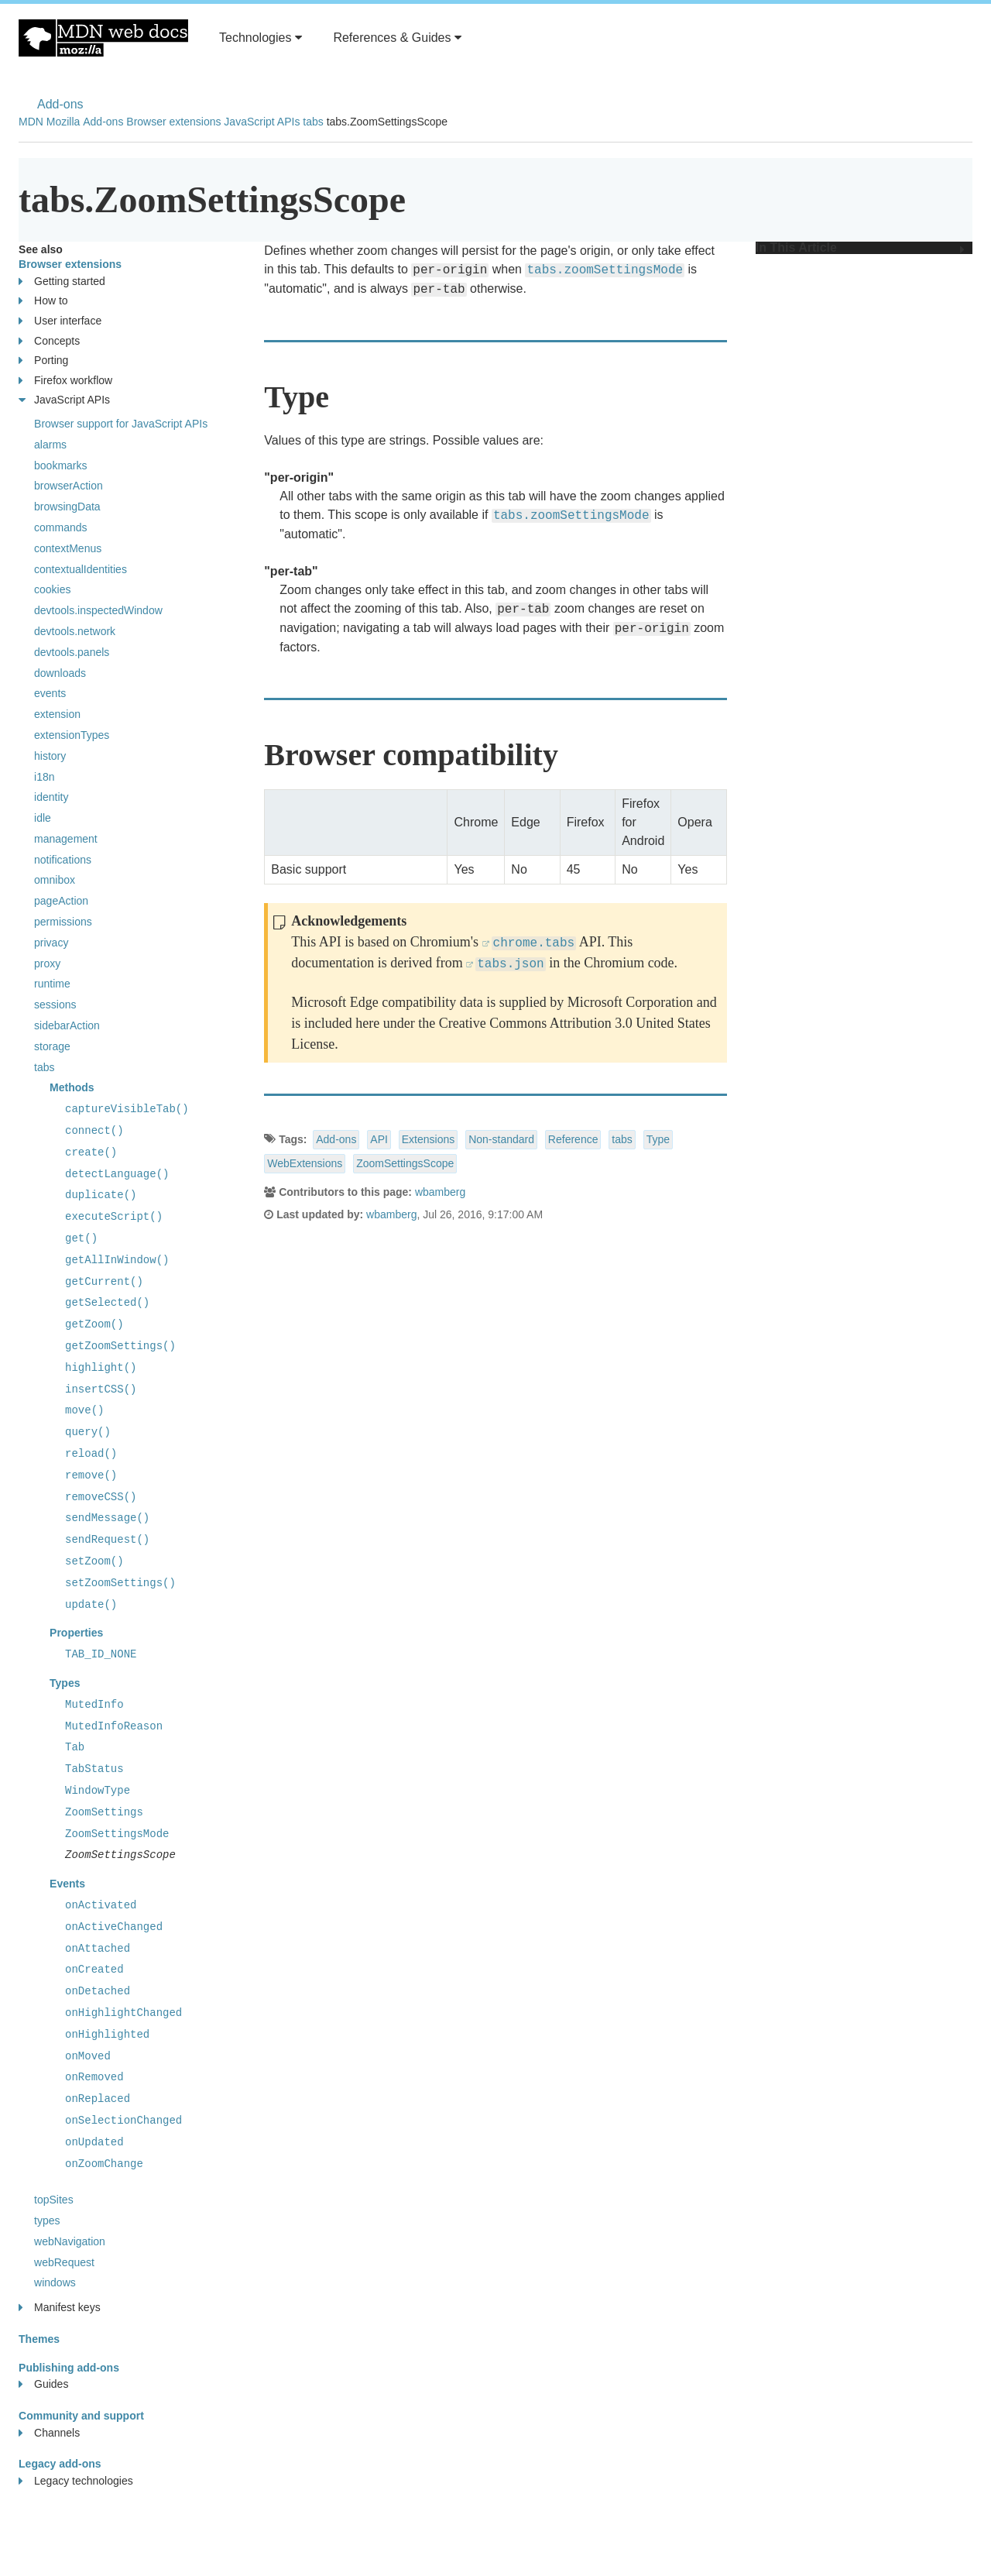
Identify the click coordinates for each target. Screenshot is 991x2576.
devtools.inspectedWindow (98, 610)
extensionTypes (71, 735)
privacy (51, 942)
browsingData (67, 506)
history (50, 756)
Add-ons (60, 104)
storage (52, 1046)
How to (43, 300)
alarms (50, 444)
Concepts (49, 341)
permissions (63, 921)
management (66, 839)
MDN (31, 121)
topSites (54, 2199)
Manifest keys (60, 2307)
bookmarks (60, 465)
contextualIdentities (80, 569)
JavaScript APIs (262, 121)
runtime (52, 983)
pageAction (61, 901)
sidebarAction (67, 1025)
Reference (573, 1139)
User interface (60, 321)
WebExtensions (304, 1163)
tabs (313, 121)
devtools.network (74, 631)
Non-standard (501, 1139)
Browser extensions (173, 121)
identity (51, 797)
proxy (47, 963)
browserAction (68, 485)
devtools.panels (71, 652)
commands (60, 527)
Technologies (260, 37)
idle (42, 818)
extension (57, 714)
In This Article (860, 248)
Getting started (62, 281)
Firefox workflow (65, 380)
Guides (43, 2384)
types (47, 2220)
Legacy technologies (76, 2481)
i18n (44, 777)
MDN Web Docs (103, 38)
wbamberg (440, 1192)
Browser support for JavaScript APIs (120, 423)
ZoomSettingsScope (405, 1163)
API (379, 1139)
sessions (55, 1004)
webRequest (64, 2262)
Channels (49, 2433)
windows (55, 2282)
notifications (62, 860)
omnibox (54, 880)
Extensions (428, 1139)
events (50, 693)
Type (658, 1139)
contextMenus (67, 548)
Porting (43, 360)
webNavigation (69, 2241)
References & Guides (397, 37)
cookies (52, 589)
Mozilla (63, 121)
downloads (60, 673)
